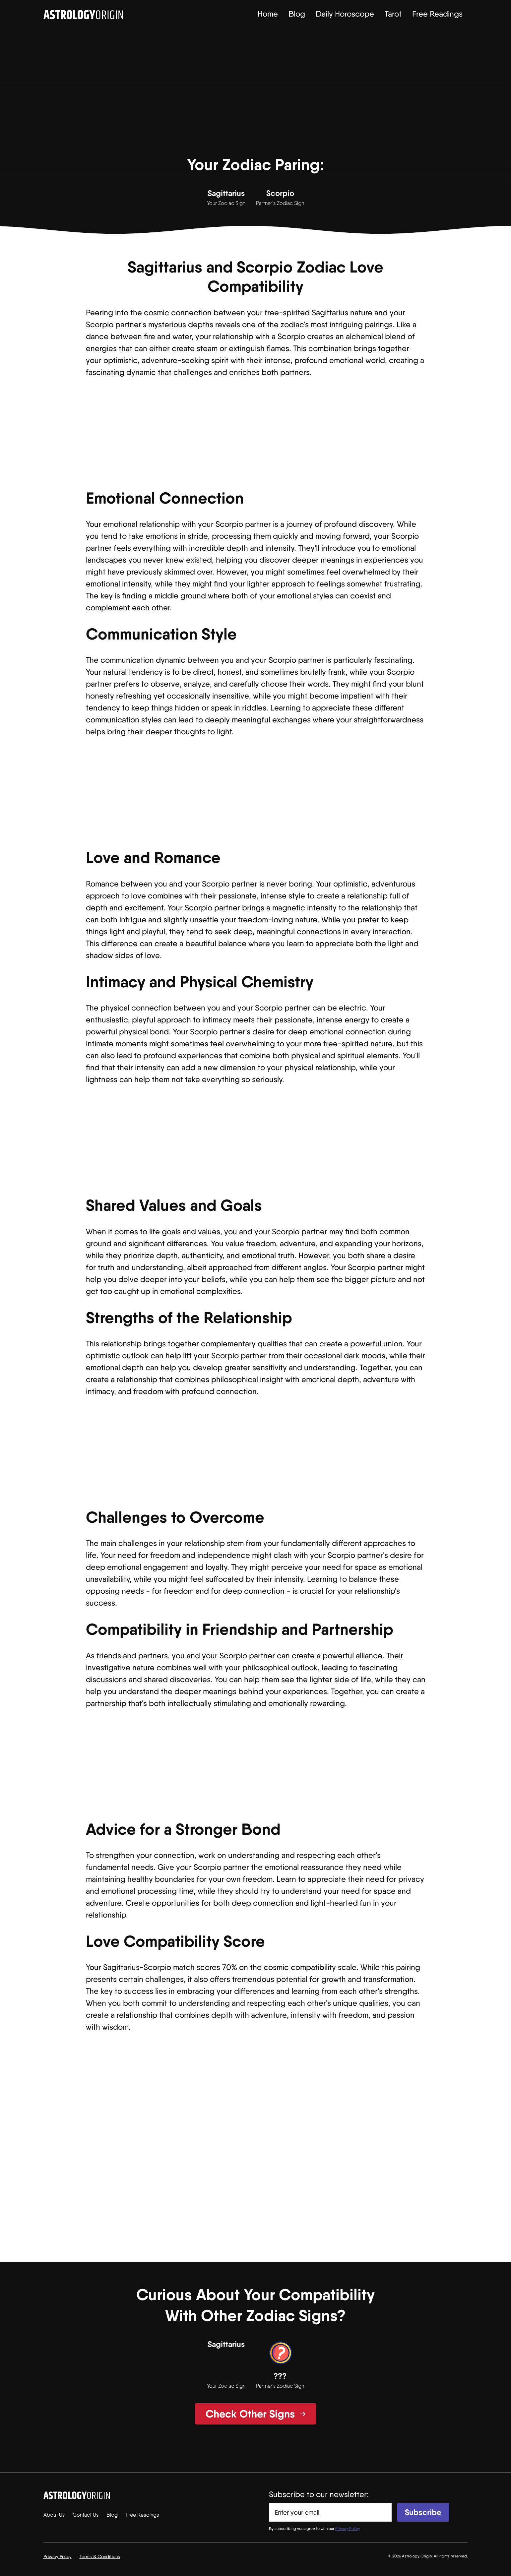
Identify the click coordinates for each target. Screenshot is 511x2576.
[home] (83, 14)
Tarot (393, 14)
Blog (296, 14)
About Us (54, 2515)
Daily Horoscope (345, 14)
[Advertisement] (255, 95)
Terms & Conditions (100, 2556)
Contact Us (85, 2515)
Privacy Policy (57, 2556)
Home (268, 14)
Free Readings (437, 14)
